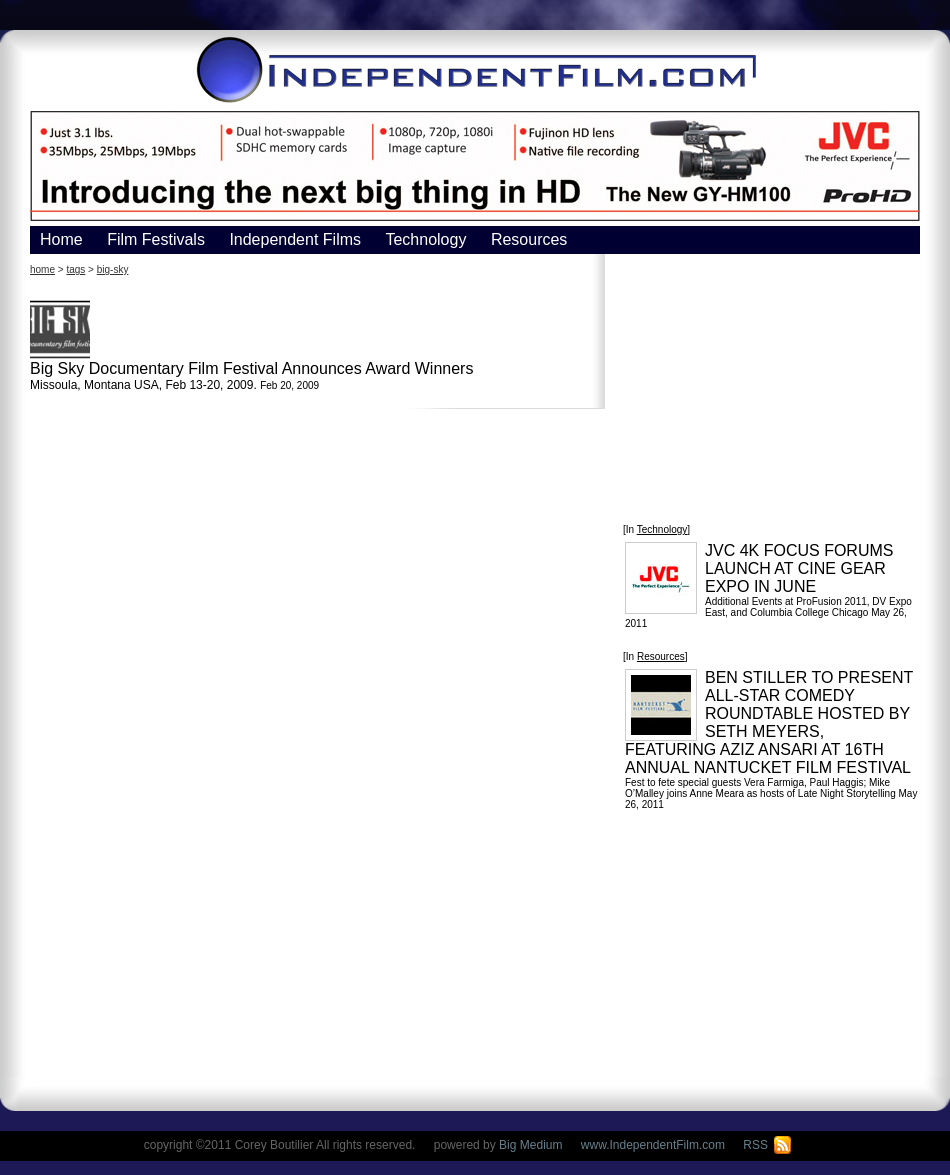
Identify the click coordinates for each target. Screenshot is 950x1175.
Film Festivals (156, 239)
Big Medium (530, 1145)
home (42, 269)
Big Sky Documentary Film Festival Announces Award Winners (251, 368)
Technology (425, 239)
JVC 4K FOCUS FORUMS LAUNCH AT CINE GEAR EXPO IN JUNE (799, 568)
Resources (529, 239)
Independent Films (295, 239)
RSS (767, 1145)
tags (75, 269)
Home (61, 239)
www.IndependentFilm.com (653, 1145)
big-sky (113, 269)
